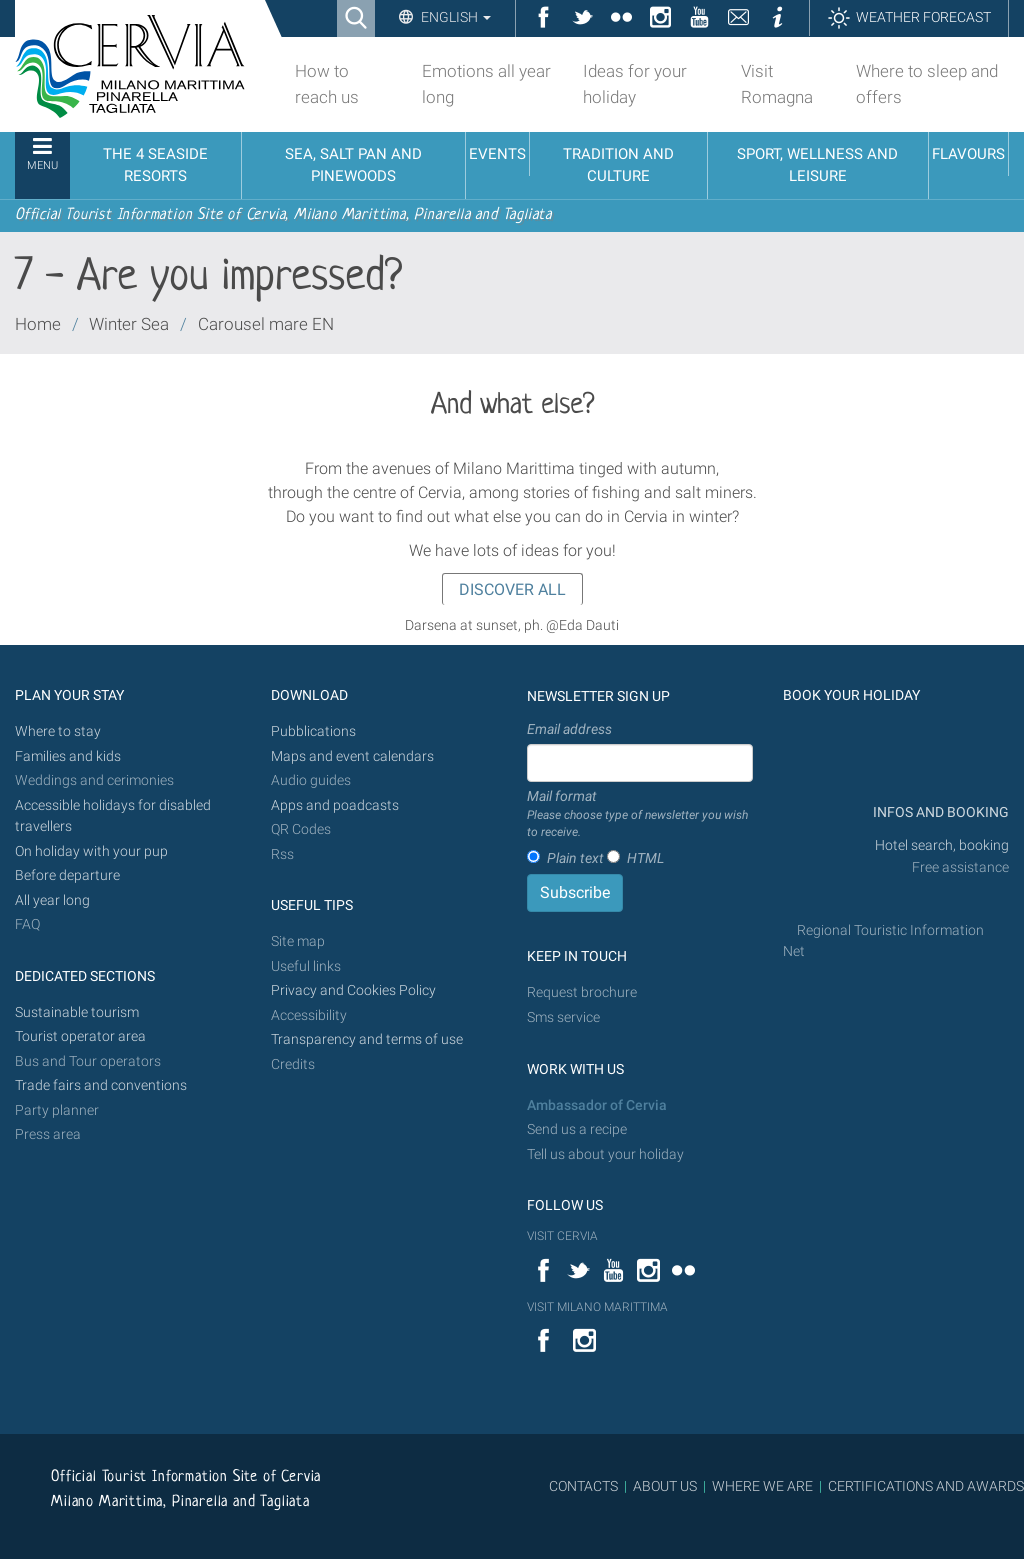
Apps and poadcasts (335, 805)
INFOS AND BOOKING (939, 812)
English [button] (454, 17)
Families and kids (68, 756)
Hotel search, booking (942, 845)
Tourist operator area (80, 1036)
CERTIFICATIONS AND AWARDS (926, 1486)
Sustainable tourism (77, 1012)
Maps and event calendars (352, 756)
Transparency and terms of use (367, 1039)
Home (38, 324)
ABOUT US (665, 1486)
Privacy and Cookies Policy (353, 990)
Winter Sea (129, 324)
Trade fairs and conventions (101, 1085)
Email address (569, 729)
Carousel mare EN (266, 324)
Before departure (67, 875)
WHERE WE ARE (762, 1486)
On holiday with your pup (91, 851)
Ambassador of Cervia (597, 1105)
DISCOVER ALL (512, 589)
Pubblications (313, 731)
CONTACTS (583, 1486)
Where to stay (58, 731)
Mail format (640, 815)
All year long (52, 900)
